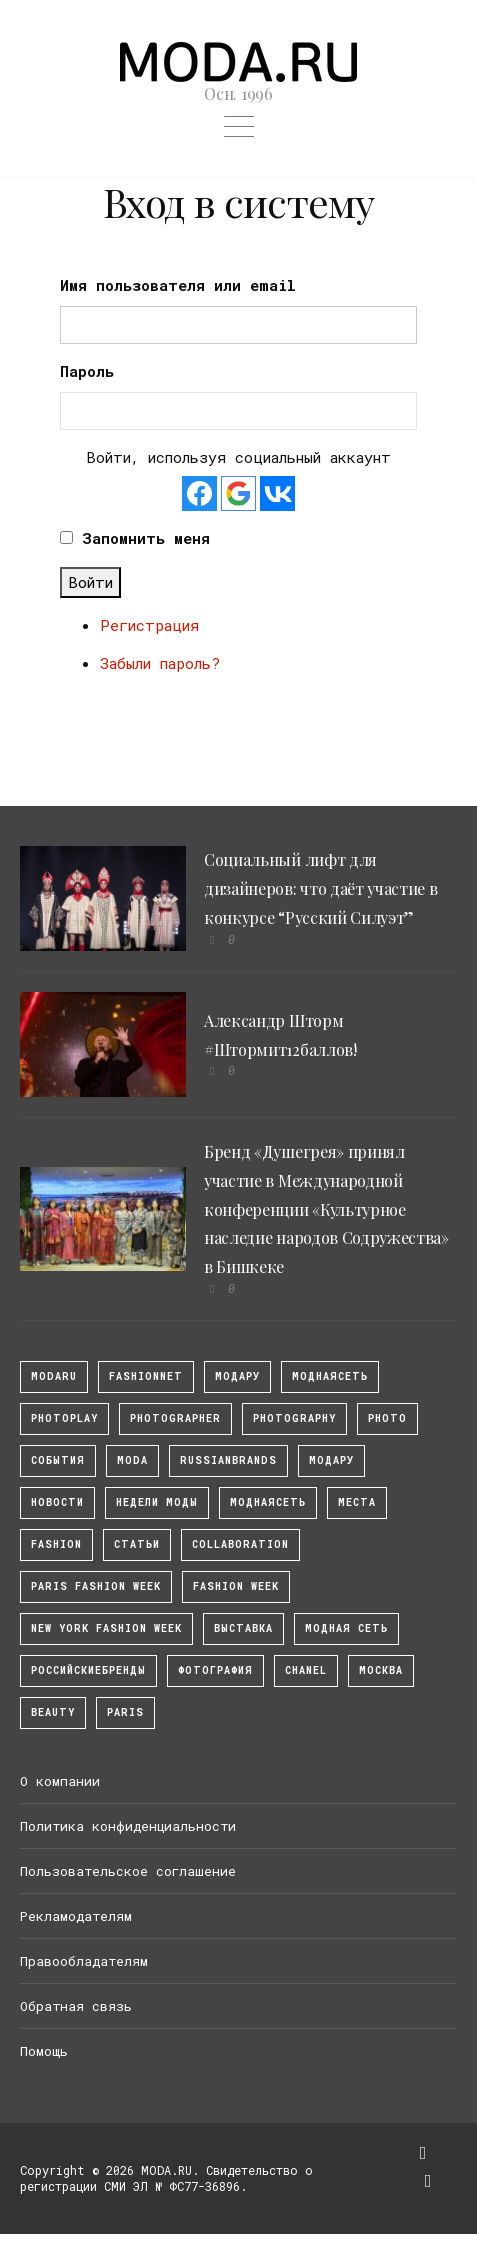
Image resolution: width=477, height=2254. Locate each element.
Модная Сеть (346, 1628)
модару (237, 1376)
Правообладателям (84, 1961)
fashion (56, 1544)
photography (294, 1418)
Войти (90, 582)
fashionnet (146, 1376)
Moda (132, 1460)
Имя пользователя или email (178, 285)
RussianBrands (228, 1460)
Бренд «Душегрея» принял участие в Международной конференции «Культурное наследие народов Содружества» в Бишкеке (326, 1209)
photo (387, 1418)
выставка (243, 1628)
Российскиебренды (88, 1670)
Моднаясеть (268, 1502)
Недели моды (157, 1502)
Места (357, 1502)
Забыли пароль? (160, 663)
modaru (54, 1376)
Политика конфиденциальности (128, 1826)
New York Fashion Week (106, 1628)
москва (381, 1670)
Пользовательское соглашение (128, 1871)
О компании (60, 1781)
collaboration (240, 1544)
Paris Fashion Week (96, 1586)
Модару (331, 1460)
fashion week (236, 1586)
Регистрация (149, 625)
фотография (215, 1670)
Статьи (137, 1544)
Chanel (306, 1670)
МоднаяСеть (330, 1376)
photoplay (64, 1418)
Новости (57, 1502)
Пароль (87, 371)
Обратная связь (76, 2006)
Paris (125, 1712)
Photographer (175, 1418)
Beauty (53, 1712)
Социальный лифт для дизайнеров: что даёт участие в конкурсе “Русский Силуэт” (320, 888)
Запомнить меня (146, 538)
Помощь (44, 2051)
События (58, 1460)
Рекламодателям (76, 1916)
